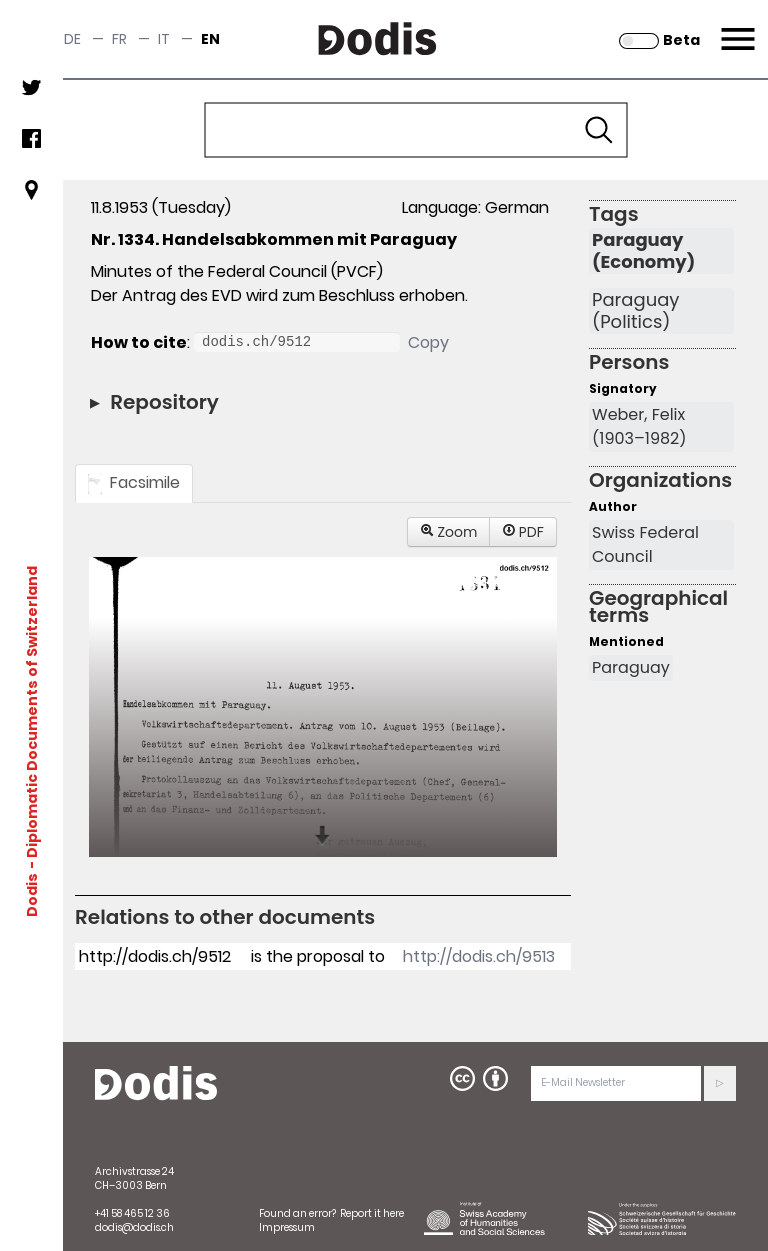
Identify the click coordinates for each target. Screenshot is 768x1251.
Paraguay (631, 667)
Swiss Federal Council (645, 544)
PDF (523, 532)
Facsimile (134, 482)
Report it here (372, 1213)
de (72, 39)
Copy (428, 342)
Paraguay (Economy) (643, 251)
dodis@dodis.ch (134, 1227)
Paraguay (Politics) (635, 311)
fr (119, 39)
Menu (735, 27)
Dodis (32, 895)
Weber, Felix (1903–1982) (639, 426)
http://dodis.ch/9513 (479, 956)
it (164, 39)
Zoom (449, 532)
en (210, 39)
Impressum (287, 1227)
